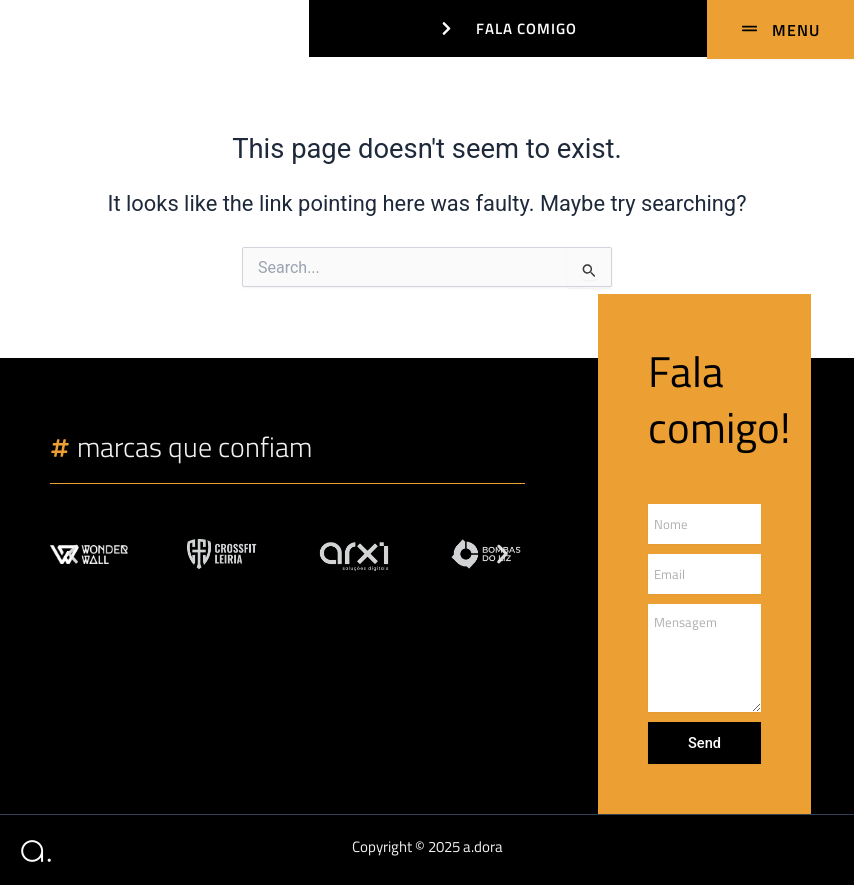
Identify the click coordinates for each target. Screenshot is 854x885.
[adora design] (33, 25)
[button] (72, 554)
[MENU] (780, 29)
